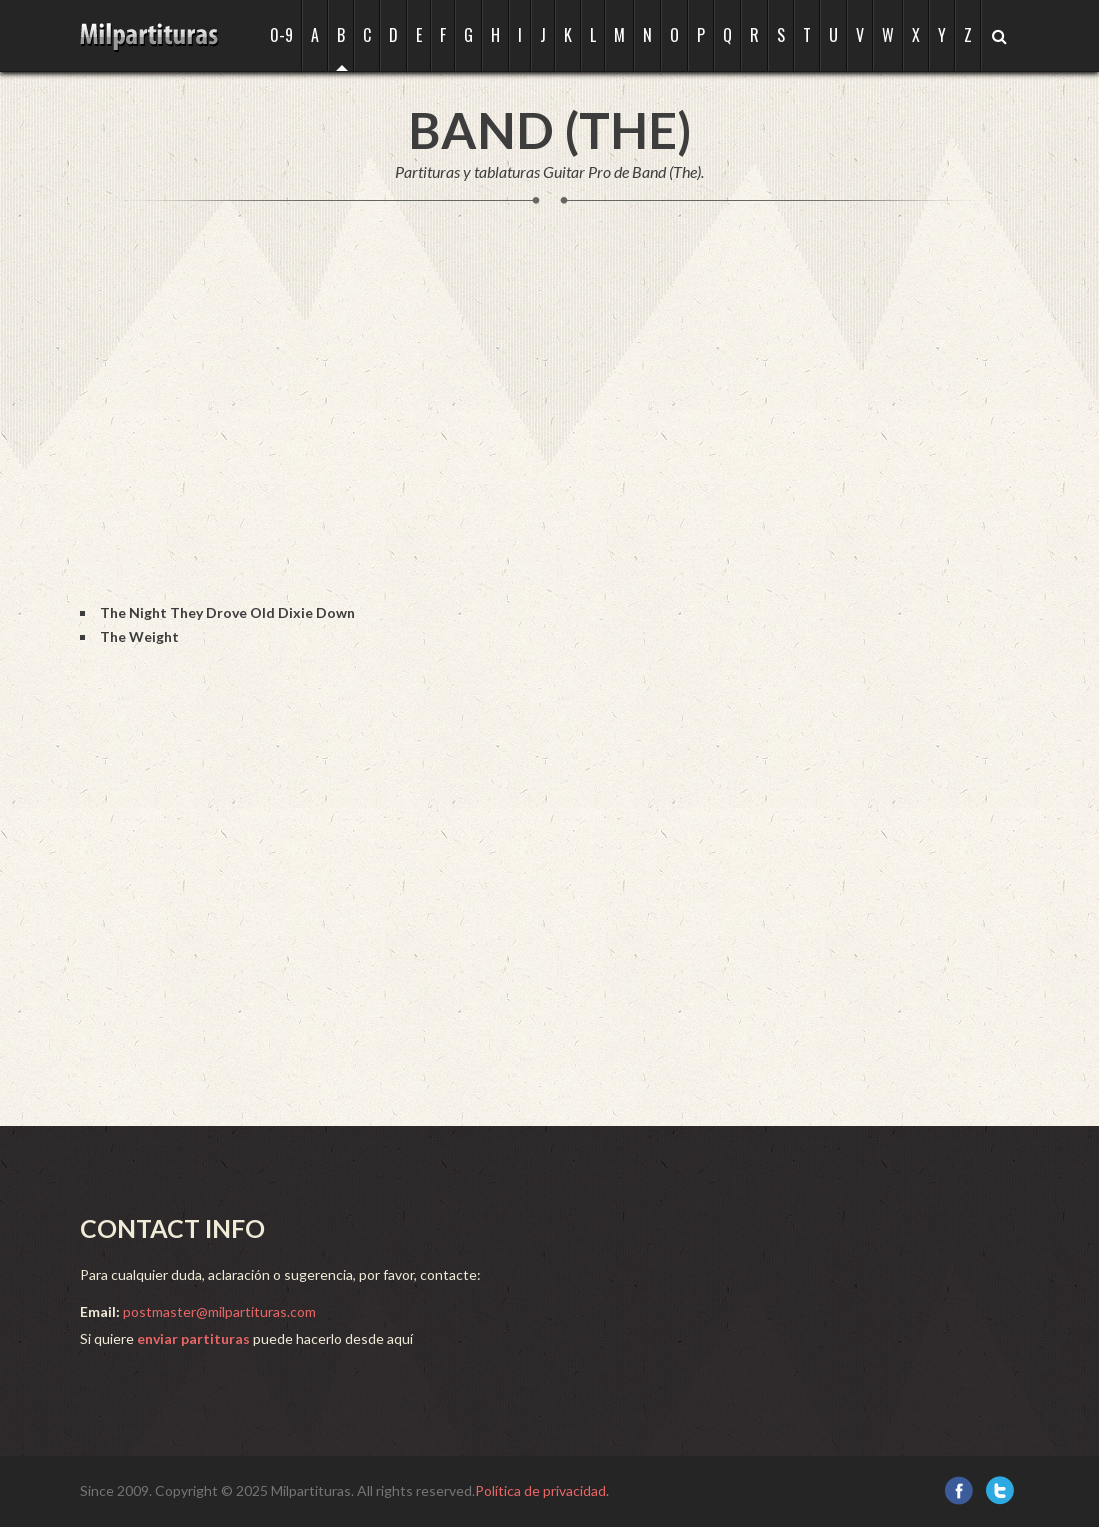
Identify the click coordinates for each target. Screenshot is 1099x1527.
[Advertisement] (444, 424)
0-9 (281, 35)
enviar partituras (193, 1338)
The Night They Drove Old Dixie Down (227, 612)
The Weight (139, 636)
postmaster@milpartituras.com (219, 1311)
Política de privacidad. (542, 1490)
